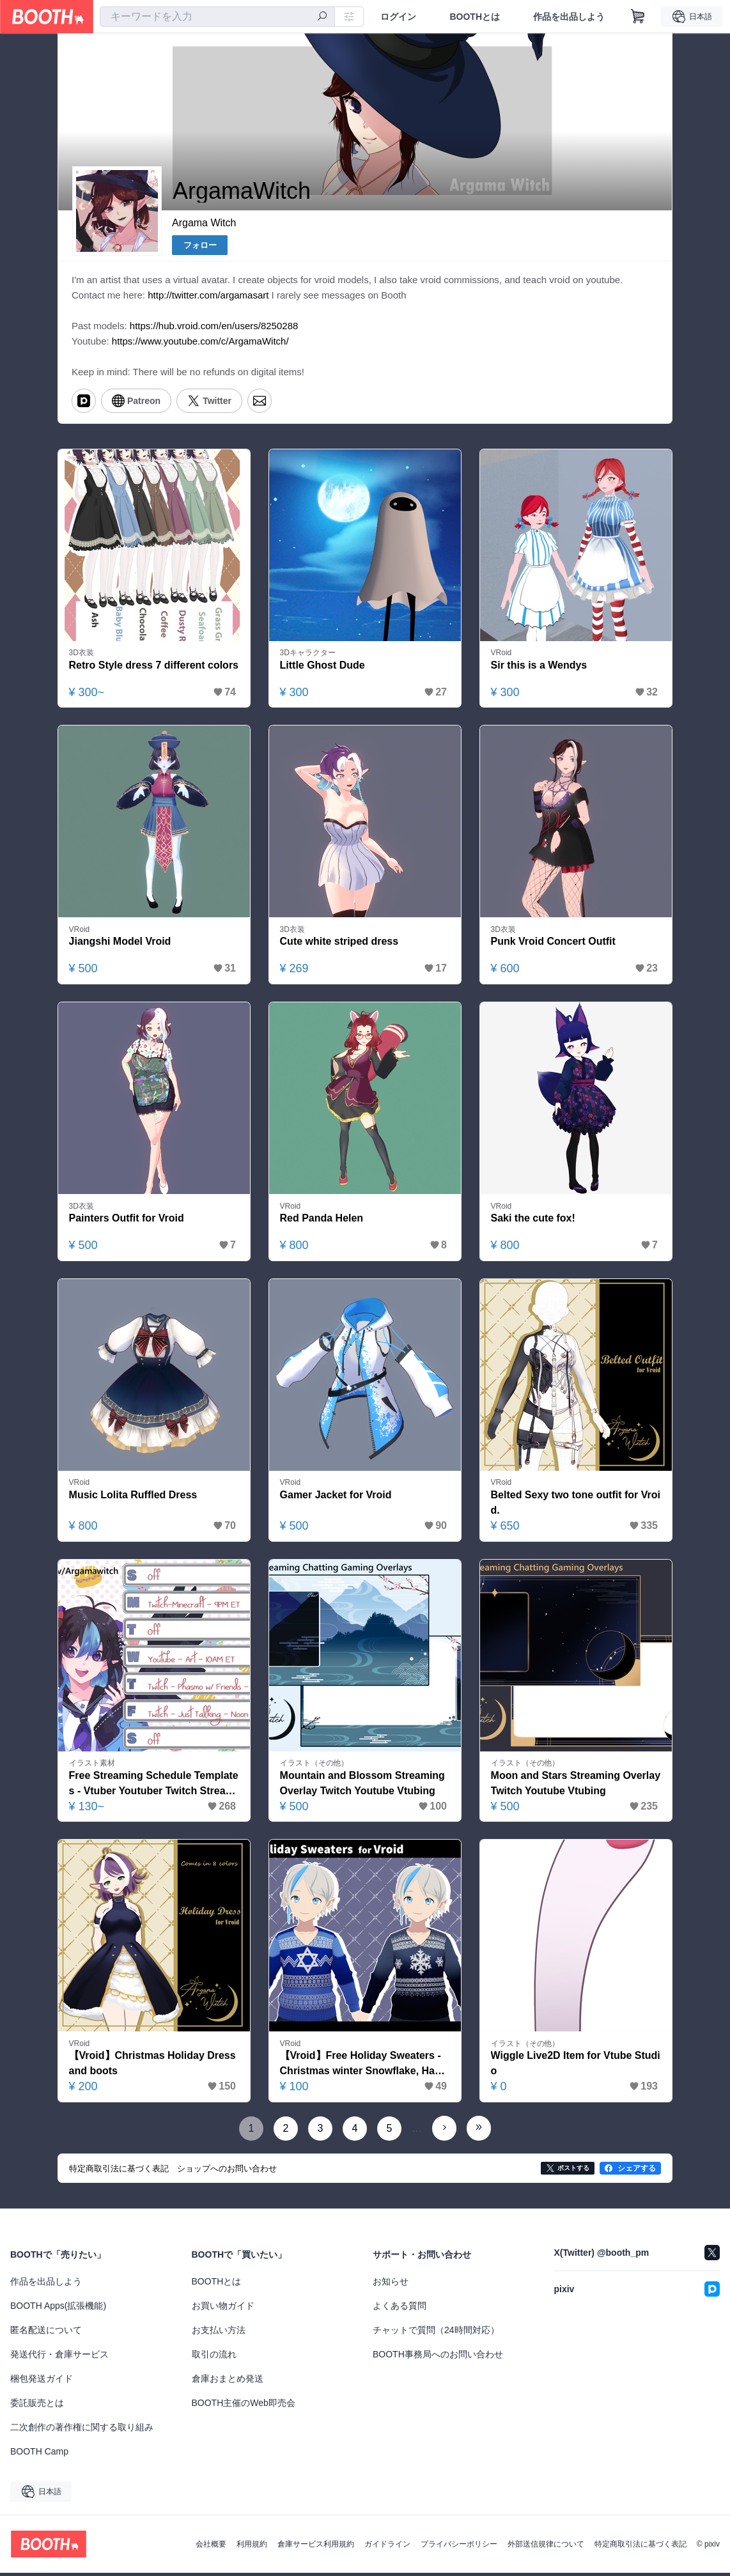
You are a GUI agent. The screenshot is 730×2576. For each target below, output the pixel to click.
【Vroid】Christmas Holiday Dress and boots (152, 2067)
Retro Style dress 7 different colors (154, 666)
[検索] (322, 17)
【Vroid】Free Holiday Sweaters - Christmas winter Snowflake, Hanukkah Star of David (363, 2068)
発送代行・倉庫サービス (59, 2357)
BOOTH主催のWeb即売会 (243, 2406)
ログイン (398, 16)
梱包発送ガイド (41, 2382)
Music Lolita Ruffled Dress (133, 1497)
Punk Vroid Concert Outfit (553, 943)
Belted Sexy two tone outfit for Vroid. (576, 1505)
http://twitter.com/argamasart (208, 295)
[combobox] (217, 16)
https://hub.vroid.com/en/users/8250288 (214, 326)
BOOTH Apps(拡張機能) (58, 2309)
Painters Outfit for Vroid (126, 1220)
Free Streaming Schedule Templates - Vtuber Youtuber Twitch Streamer (154, 1787)
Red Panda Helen (322, 1220)
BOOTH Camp (39, 2454)
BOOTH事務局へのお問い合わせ (438, 2357)
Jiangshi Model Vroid (120, 943)
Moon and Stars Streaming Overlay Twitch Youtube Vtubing (576, 1786)
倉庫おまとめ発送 (227, 2382)
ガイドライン (387, 2547)
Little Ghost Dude (322, 666)
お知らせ (390, 2284)
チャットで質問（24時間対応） (436, 2333)
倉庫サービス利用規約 (315, 2547)
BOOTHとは (474, 16)
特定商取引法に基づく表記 (640, 2547)
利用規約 (252, 2547)
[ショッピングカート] (638, 16)
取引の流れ (214, 2357)
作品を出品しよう (569, 16)
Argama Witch (204, 222)
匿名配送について (46, 2333)
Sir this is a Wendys (539, 666)
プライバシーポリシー (459, 2547)
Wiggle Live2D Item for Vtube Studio (576, 2067)
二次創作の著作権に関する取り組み (81, 2430)
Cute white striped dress (339, 943)
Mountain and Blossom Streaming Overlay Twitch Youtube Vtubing (363, 1786)
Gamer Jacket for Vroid (336, 1497)
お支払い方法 (218, 2333)
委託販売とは (37, 2406)
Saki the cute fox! (533, 1220)
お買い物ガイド (223, 2309)
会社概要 (211, 2547)
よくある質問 (399, 2309)
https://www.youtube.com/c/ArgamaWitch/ (200, 342)
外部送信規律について (546, 2547)
